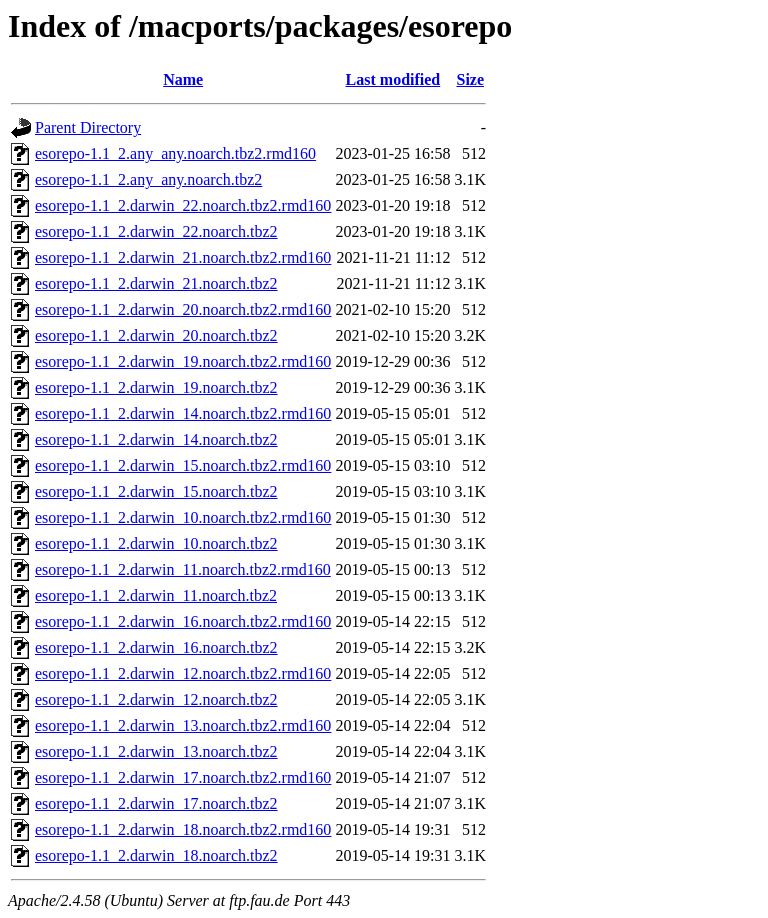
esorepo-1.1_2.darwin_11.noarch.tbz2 (156, 595)
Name (183, 79)
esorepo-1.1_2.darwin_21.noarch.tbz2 (156, 283)
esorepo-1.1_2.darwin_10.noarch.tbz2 (156, 543)
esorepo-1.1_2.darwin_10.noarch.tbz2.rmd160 (183, 517)
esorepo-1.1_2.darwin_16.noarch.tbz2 (156, 647)
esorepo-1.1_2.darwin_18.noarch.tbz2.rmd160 (183, 829)
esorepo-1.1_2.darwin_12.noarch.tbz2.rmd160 (183, 673)
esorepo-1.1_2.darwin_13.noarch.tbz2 (156, 751)
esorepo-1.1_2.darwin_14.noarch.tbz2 (156, 439)
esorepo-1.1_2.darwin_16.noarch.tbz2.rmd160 (183, 621)
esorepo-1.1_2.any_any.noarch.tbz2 (148, 179)
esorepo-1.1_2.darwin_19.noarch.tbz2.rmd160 (183, 361)
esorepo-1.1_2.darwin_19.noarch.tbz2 (156, 387)
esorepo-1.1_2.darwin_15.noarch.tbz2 (156, 491)
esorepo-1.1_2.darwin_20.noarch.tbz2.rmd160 (183, 309)
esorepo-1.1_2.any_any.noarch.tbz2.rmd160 (175, 153)
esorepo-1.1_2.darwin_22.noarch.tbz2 (156, 231)
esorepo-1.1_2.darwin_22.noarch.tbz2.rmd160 (183, 205)
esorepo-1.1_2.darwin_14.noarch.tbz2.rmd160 (183, 413)
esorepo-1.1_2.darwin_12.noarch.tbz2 (156, 699)
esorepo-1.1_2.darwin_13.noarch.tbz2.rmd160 (183, 725)
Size (470, 79)
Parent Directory (88, 127)
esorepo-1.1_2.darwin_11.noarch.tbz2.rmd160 (183, 569)
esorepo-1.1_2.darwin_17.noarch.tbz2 (156, 803)
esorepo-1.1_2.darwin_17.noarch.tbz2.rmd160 (183, 777)
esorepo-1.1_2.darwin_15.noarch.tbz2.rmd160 (183, 465)
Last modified (393, 79)
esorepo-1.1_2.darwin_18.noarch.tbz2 (156, 855)
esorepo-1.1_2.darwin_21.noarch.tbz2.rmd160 (183, 257)
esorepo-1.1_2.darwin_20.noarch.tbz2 (156, 335)
